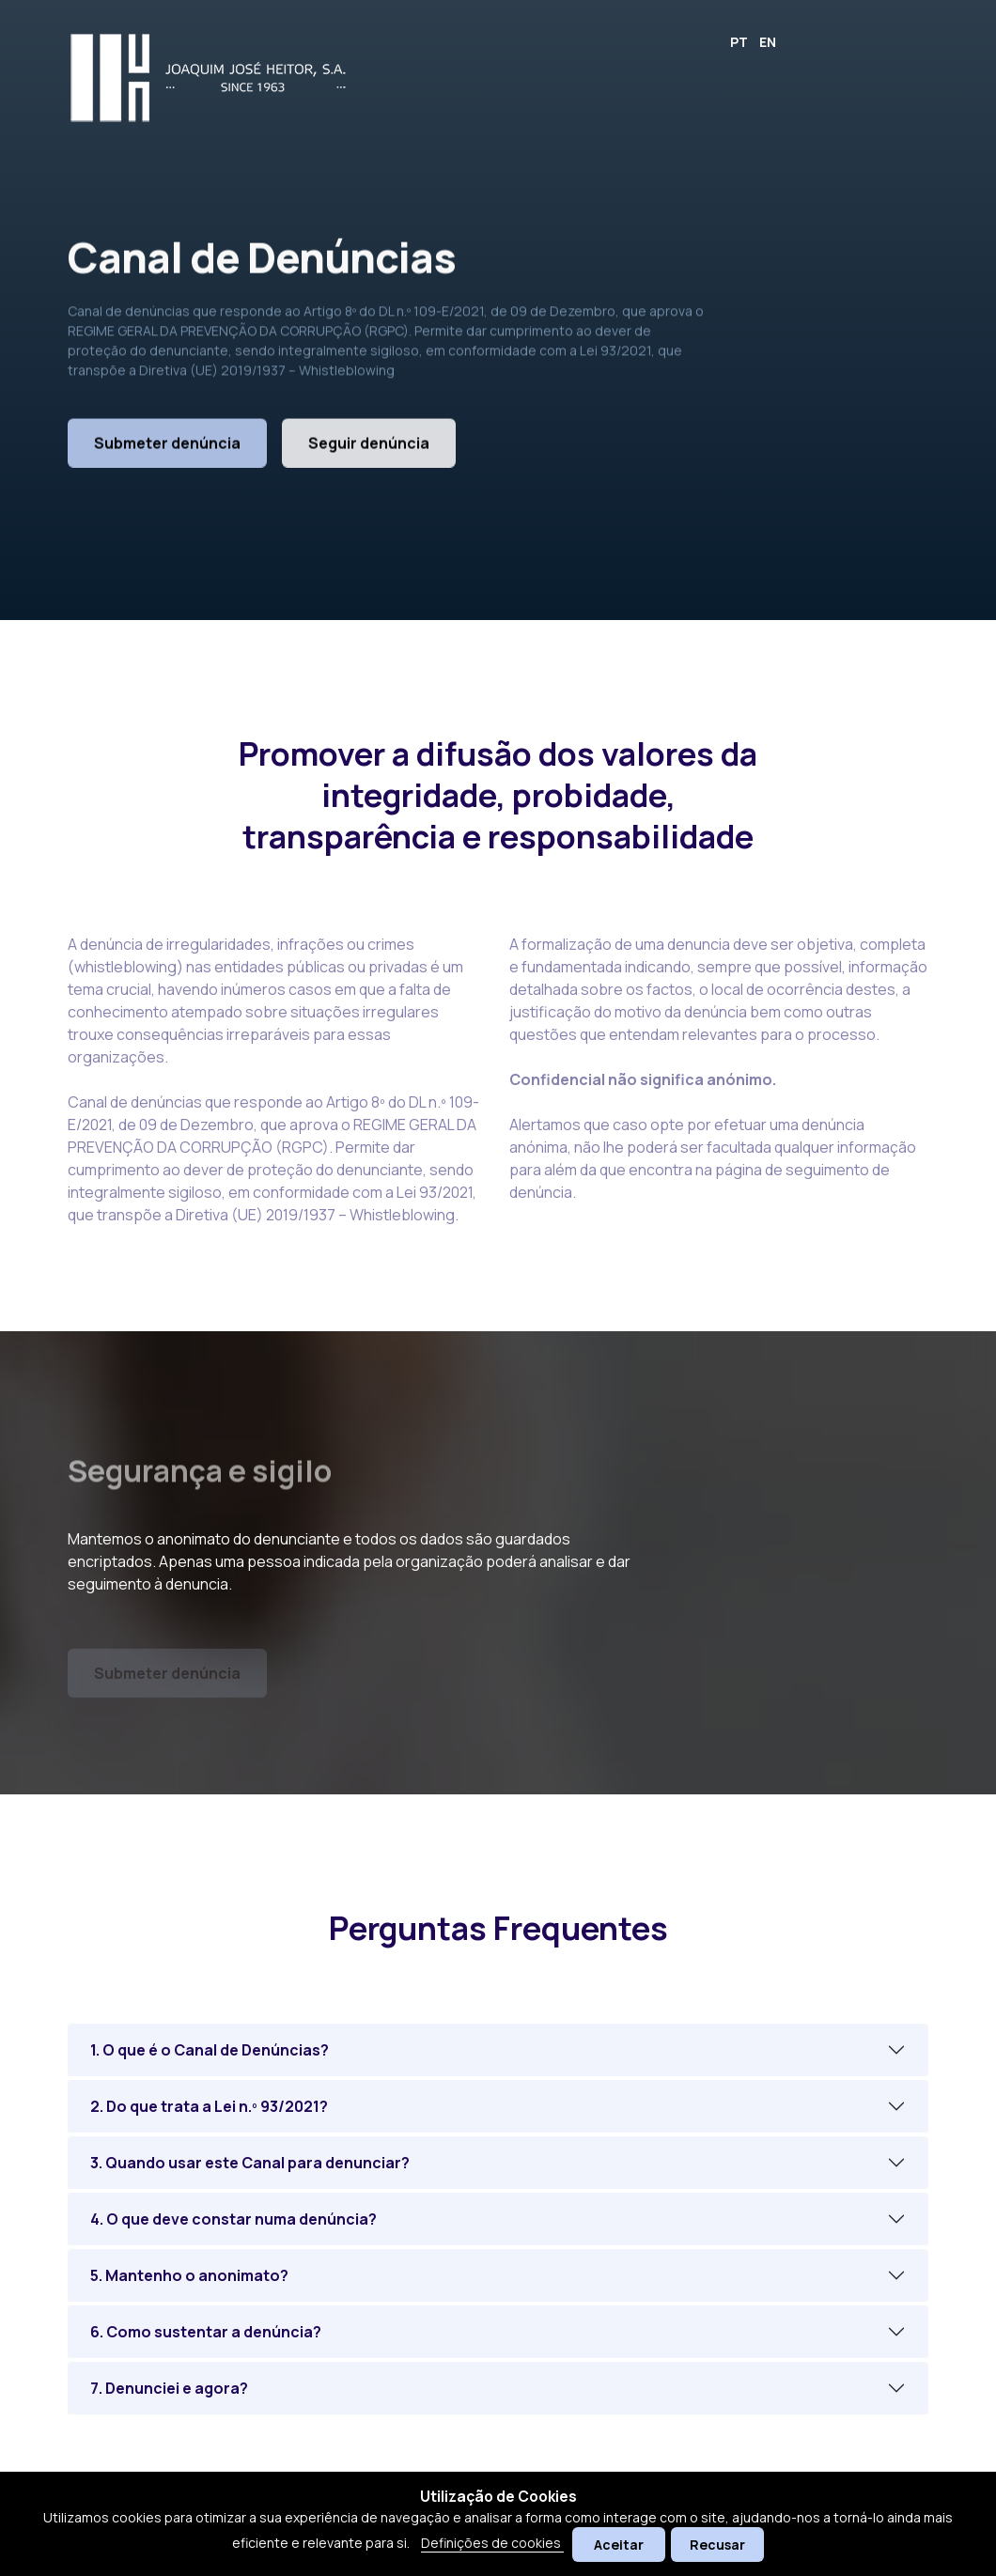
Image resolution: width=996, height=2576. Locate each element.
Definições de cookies (492, 2543)
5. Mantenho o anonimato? (189, 2275)
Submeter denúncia (167, 453)
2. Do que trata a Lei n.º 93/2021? (209, 2106)
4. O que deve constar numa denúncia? (233, 2219)
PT (739, 42)
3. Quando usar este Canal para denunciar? (250, 2162)
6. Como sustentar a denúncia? (205, 2331)
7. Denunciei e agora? (169, 2388)
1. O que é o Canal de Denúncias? (209, 2050)
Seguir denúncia (368, 453)
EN (767, 42)
